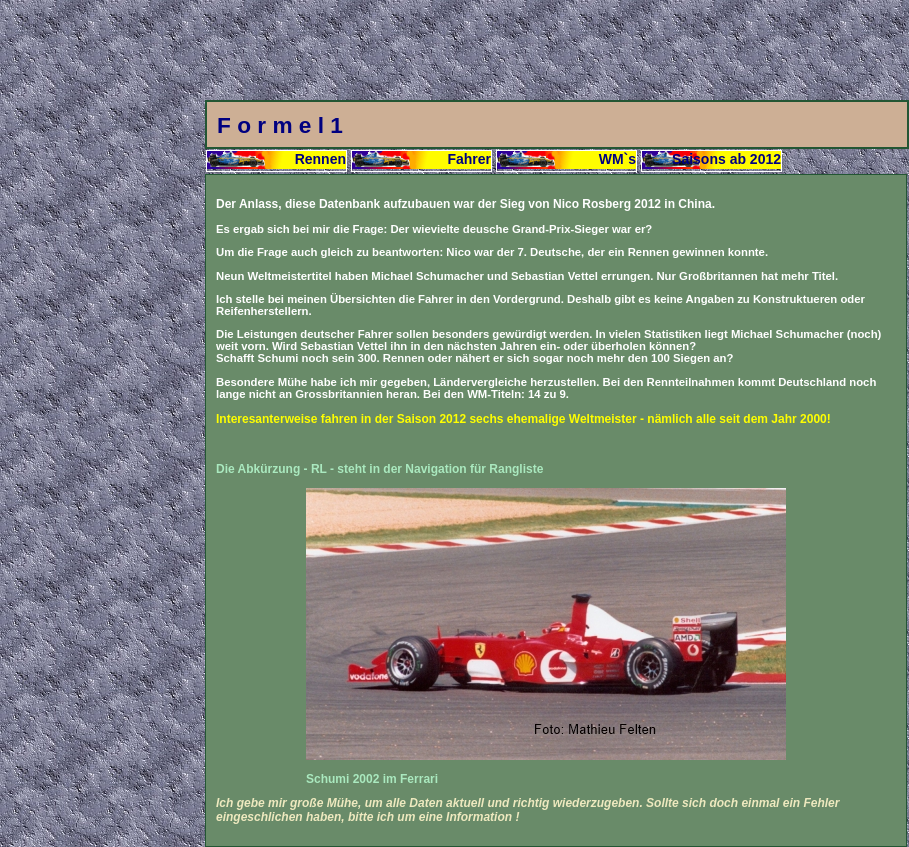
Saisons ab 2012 (726, 159)
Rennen (320, 159)
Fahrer (469, 159)
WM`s (617, 159)
